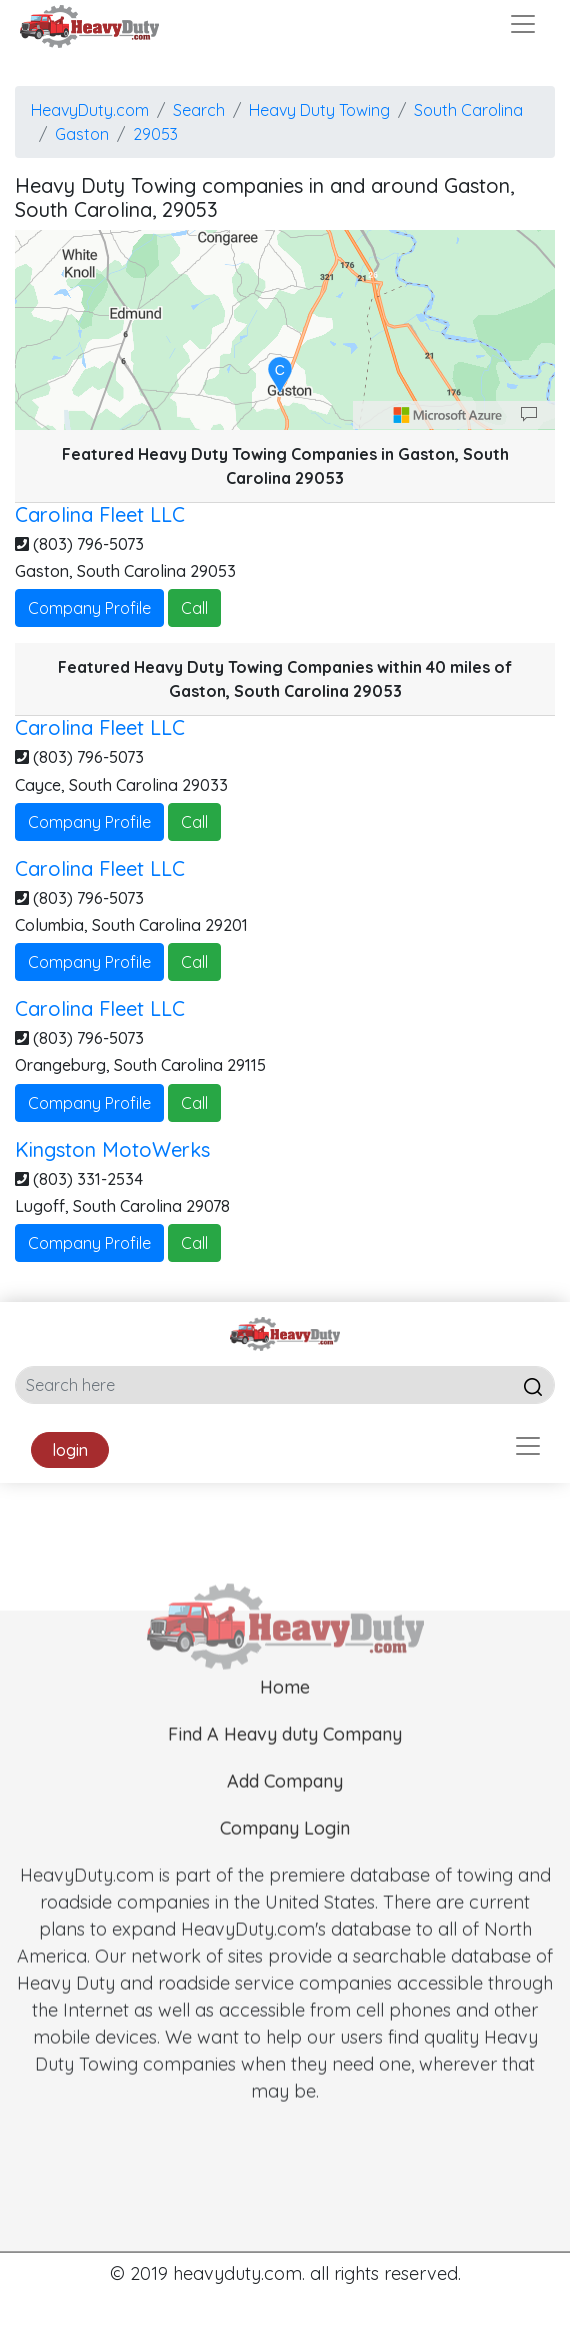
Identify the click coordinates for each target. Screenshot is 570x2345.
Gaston (82, 134)
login (70, 1450)
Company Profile (89, 608)
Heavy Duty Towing (319, 110)
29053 (155, 134)
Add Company (285, 1815)
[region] (285, 330)
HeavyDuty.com (90, 110)
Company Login (285, 1862)
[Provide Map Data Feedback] (529, 415)
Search (199, 110)
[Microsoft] (448, 415)
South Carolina (468, 110)
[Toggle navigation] (523, 24)
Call (194, 608)
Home (285, 1721)
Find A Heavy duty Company (285, 1768)
